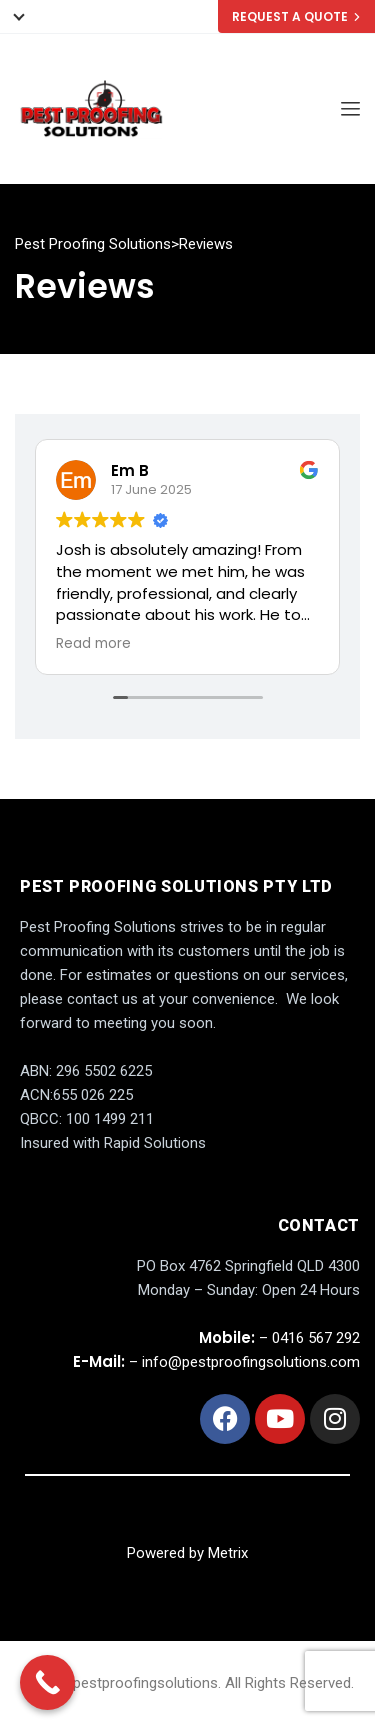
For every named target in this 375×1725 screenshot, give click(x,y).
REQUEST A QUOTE (296, 16)
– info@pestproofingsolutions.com (216, 1362)
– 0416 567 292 (279, 1338)
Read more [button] (93, 644)
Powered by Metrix (187, 1553)
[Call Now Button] (47, 1682)
